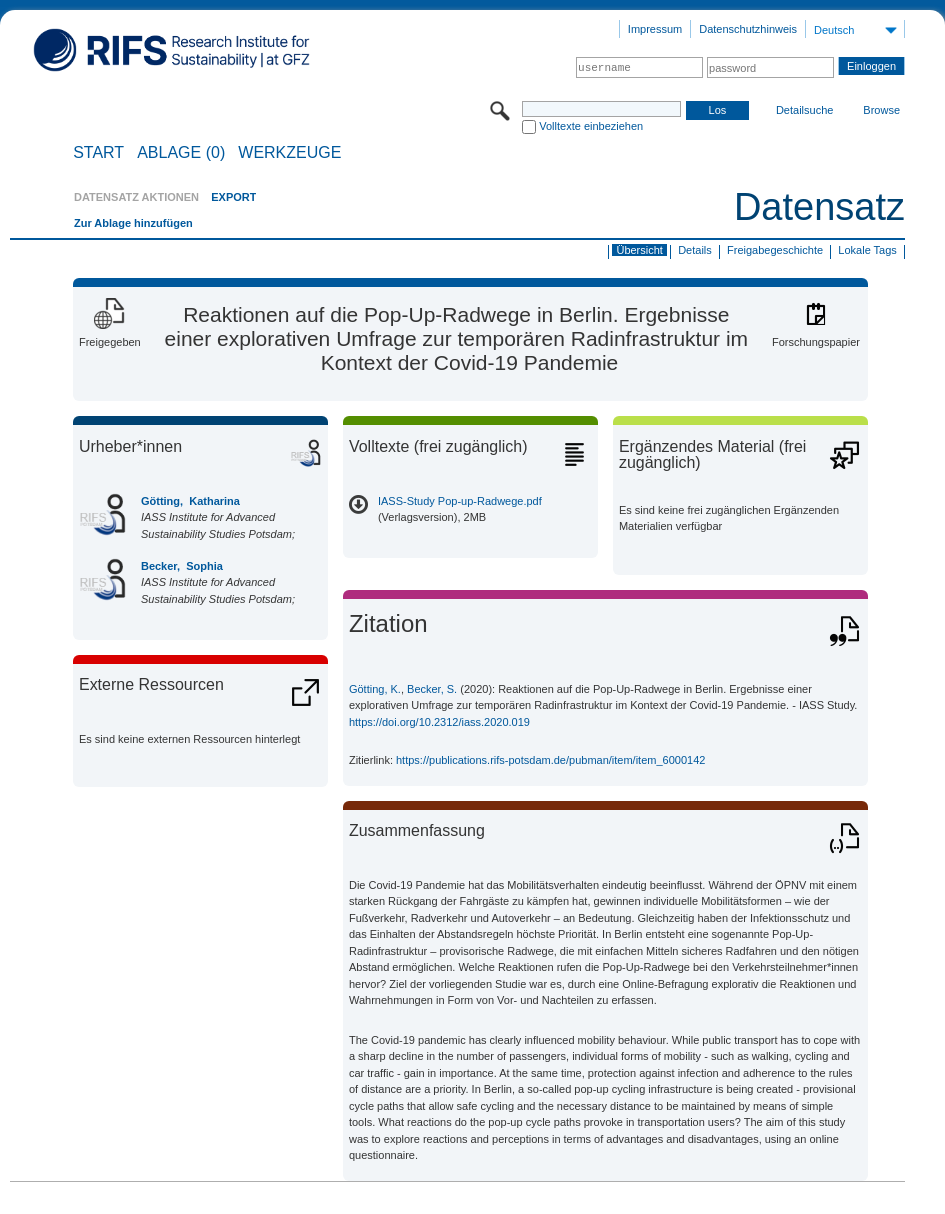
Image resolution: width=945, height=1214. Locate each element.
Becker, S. (432, 689)
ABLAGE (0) (181, 153)
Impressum (655, 29)
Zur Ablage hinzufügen (133, 223)
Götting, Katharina (190, 501)
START (98, 153)
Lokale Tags (867, 250)
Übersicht (639, 250)
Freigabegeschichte (775, 250)
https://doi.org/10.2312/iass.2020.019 (439, 722)
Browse (881, 110)
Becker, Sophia (182, 566)
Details (695, 250)
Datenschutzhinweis (748, 29)
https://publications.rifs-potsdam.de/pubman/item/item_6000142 (550, 760)
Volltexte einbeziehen (591, 126)
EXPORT (233, 197)
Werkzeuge (289, 153)
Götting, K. (375, 689)
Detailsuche (804, 110)
